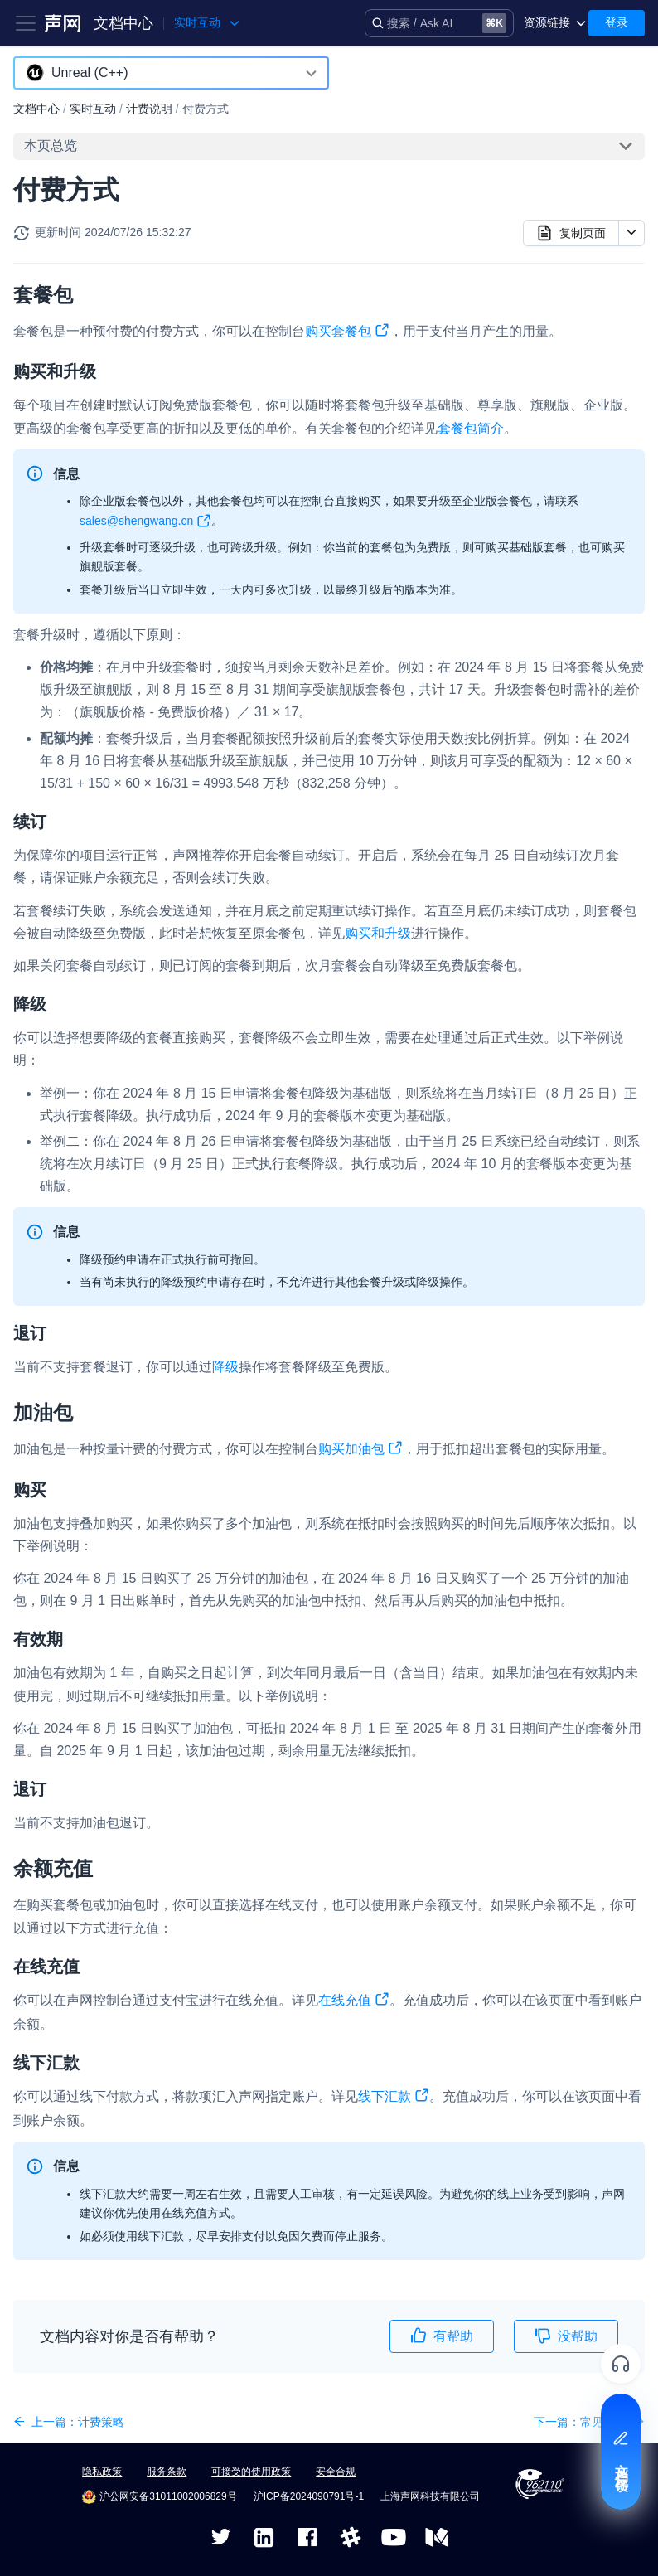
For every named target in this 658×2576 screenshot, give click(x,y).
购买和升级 (378, 933)
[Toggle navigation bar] (25, 23)
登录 (616, 22)
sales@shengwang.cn (145, 524)
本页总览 (50, 145)
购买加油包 (360, 1450)
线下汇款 (393, 2098)
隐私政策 (102, 2471)
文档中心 (123, 23)
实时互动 (93, 108)
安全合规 (336, 2471)
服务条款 (166, 2471)
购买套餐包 (347, 333)
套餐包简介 (471, 428)
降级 (225, 1367)
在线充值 (353, 2002)
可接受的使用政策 (251, 2471)
